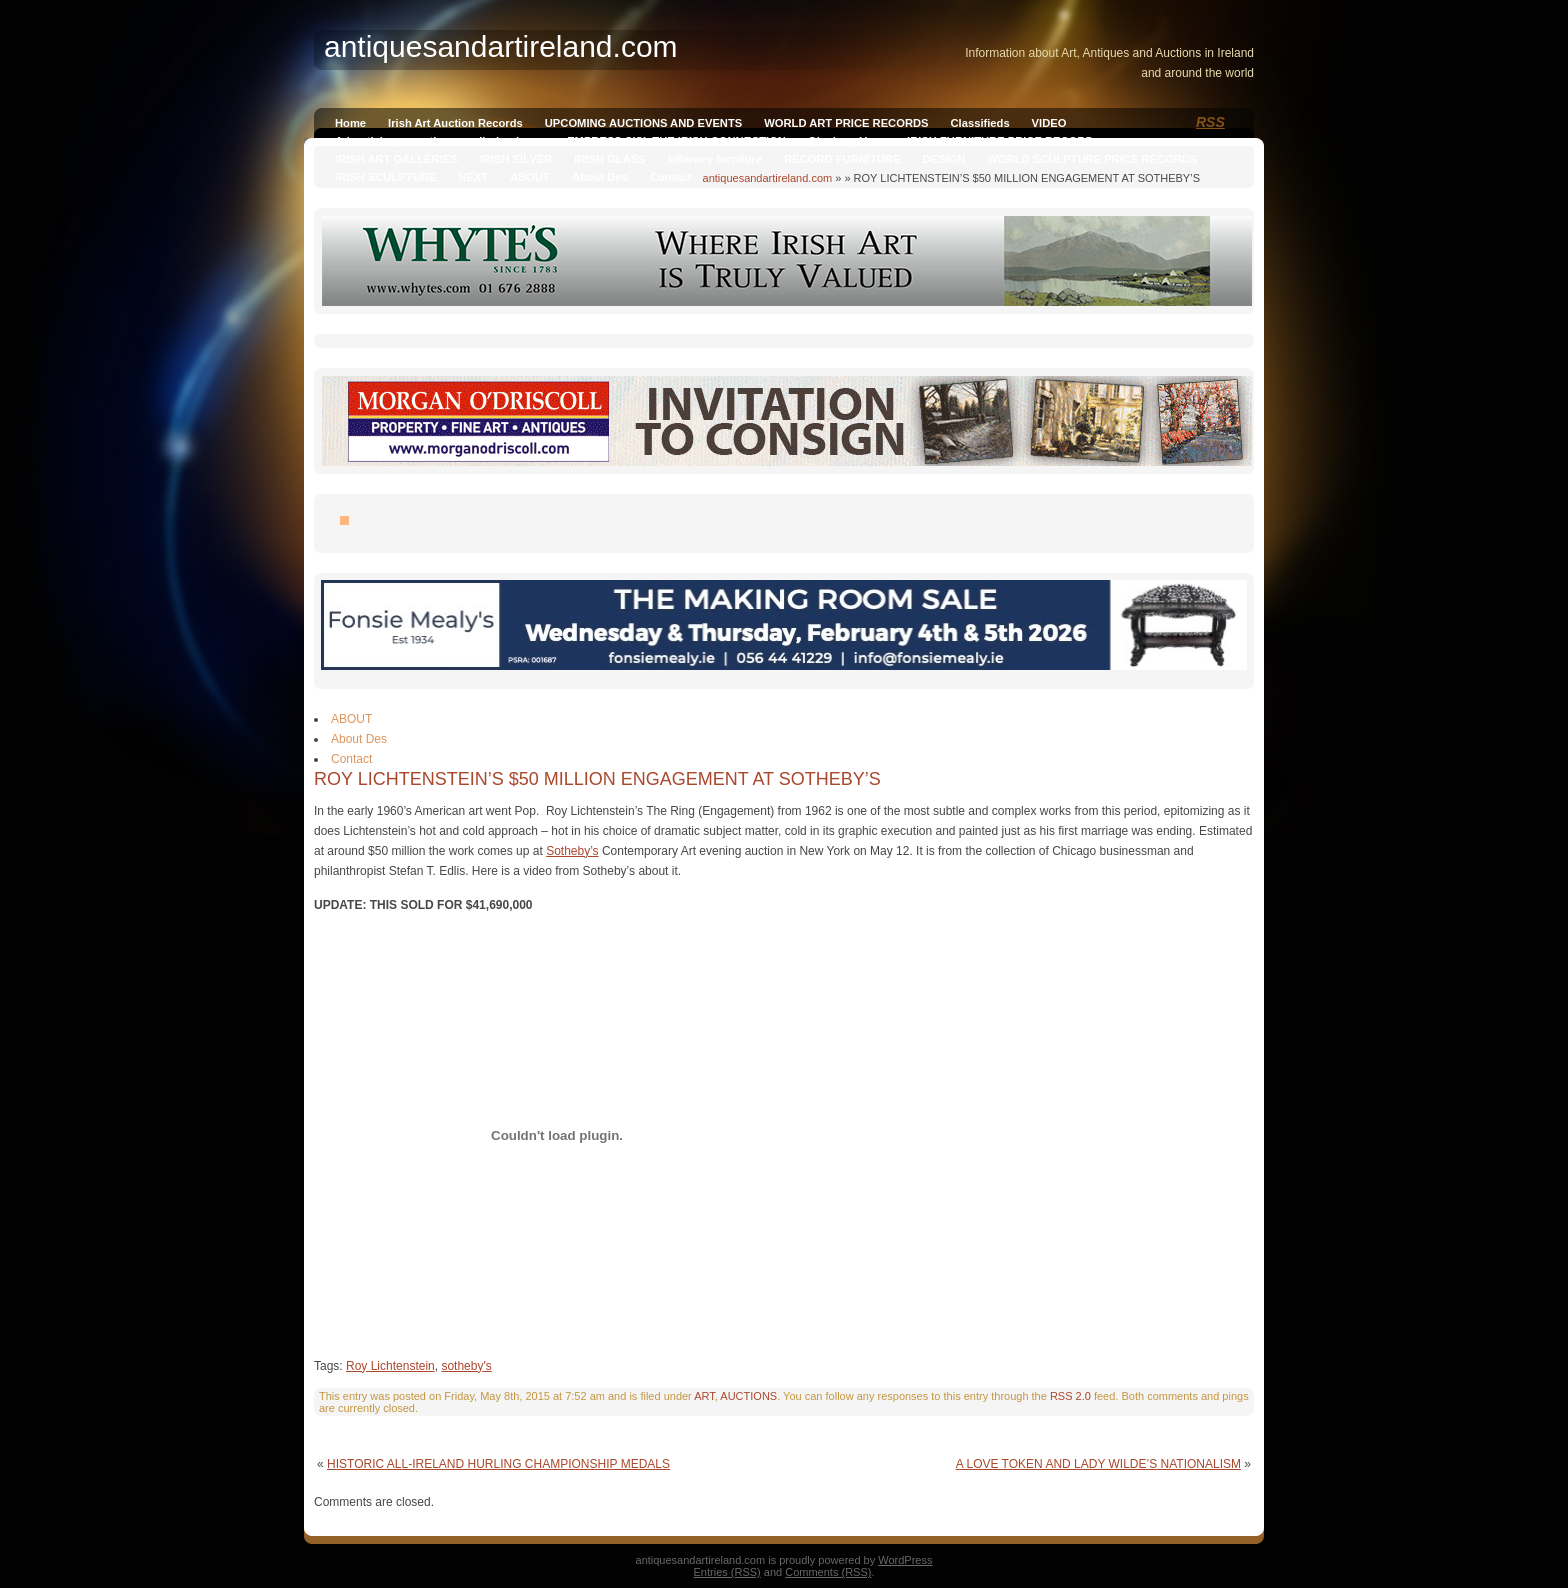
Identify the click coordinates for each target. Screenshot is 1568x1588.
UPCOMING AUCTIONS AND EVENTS (643, 123)
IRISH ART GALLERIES (396, 159)
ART (704, 1396)
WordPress (905, 1560)
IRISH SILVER (516, 159)
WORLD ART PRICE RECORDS (846, 123)
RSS (1210, 122)
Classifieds (980, 123)
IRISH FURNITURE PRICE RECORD (1000, 141)
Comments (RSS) (828, 1572)
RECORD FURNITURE (842, 159)
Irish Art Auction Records (455, 123)
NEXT (473, 177)
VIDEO (1049, 123)
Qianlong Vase (846, 141)
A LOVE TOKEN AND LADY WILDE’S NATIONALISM (1098, 1464)
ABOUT (530, 177)
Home (350, 123)
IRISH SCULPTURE (385, 177)
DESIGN (943, 159)
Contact (671, 177)
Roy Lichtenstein (390, 1366)
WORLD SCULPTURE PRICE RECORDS (1092, 159)
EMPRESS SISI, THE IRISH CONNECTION (676, 141)
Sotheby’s (572, 851)
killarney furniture (715, 159)
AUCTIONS (748, 1396)
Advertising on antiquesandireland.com (440, 141)
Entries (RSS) (727, 1572)
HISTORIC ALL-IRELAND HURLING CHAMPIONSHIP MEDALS (498, 1464)
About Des (600, 177)
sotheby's (466, 1366)
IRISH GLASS (609, 159)
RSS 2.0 (1070, 1396)
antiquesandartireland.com (768, 178)
